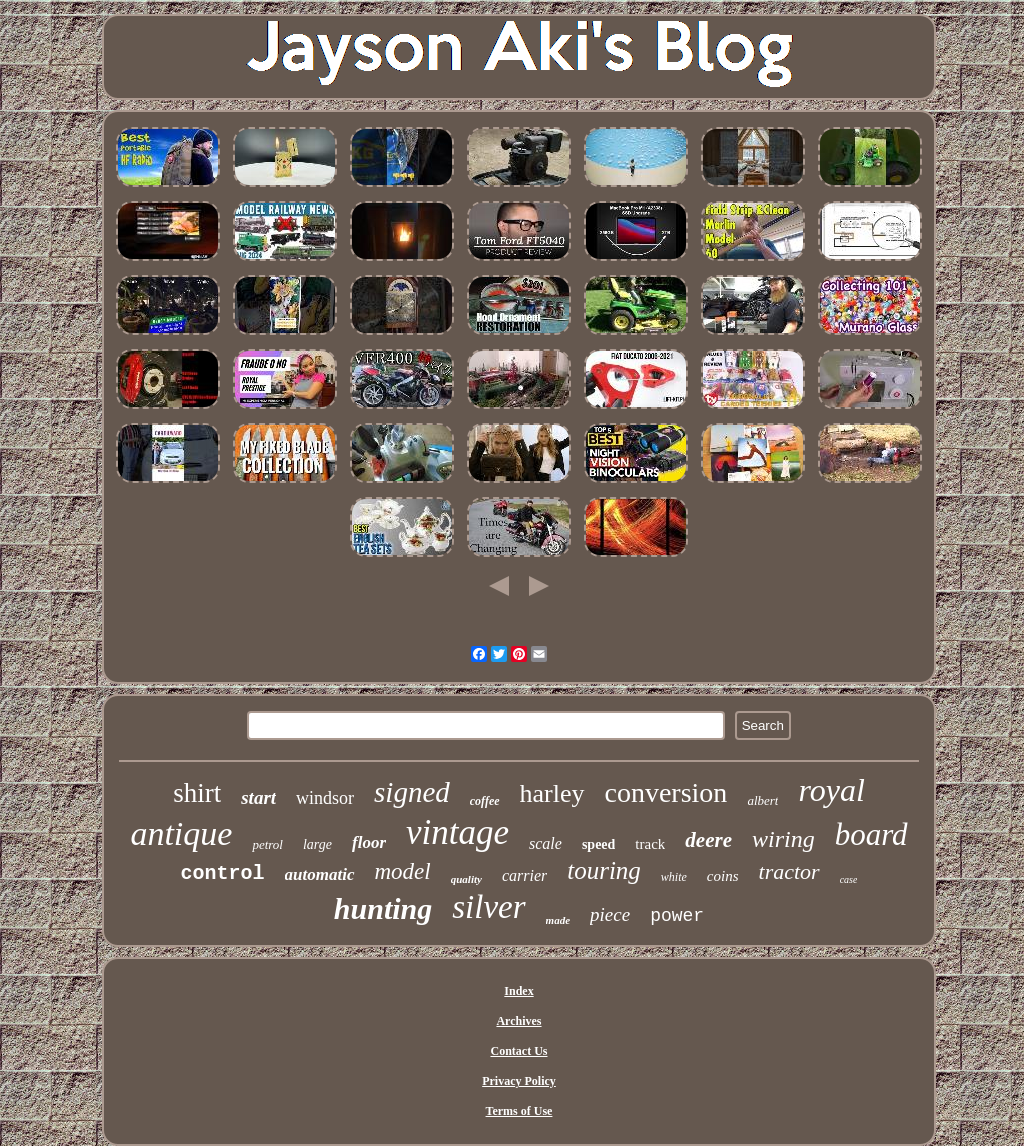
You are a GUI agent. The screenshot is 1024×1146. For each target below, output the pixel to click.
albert (762, 800)
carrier (524, 875)
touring (604, 870)
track (650, 844)
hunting (383, 908)
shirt (197, 793)
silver (488, 907)
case (849, 879)
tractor (789, 871)
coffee (485, 801)
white (674, 877)
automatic (320, 874)
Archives (518, 1021)
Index (518, 991)
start (258, 797)
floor (369, 842)
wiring (783, 839)
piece (610, 914)
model (403, 871)
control (223, 873)
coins (723, 876)
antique (181, 833)
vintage (457, 832)
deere (708, 840)
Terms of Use (519, 1111)
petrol (267, 844)
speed (598, 844)
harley (552, 793)
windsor (325, 798)
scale (545, 843)
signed (412, 792)
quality (466, 879)
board (871, 834)
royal (831, 790)
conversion (666, 792)
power (677, 916)
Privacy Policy (519, 1081)
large (317, 844)
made (558, 920)
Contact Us (518, 1051)
